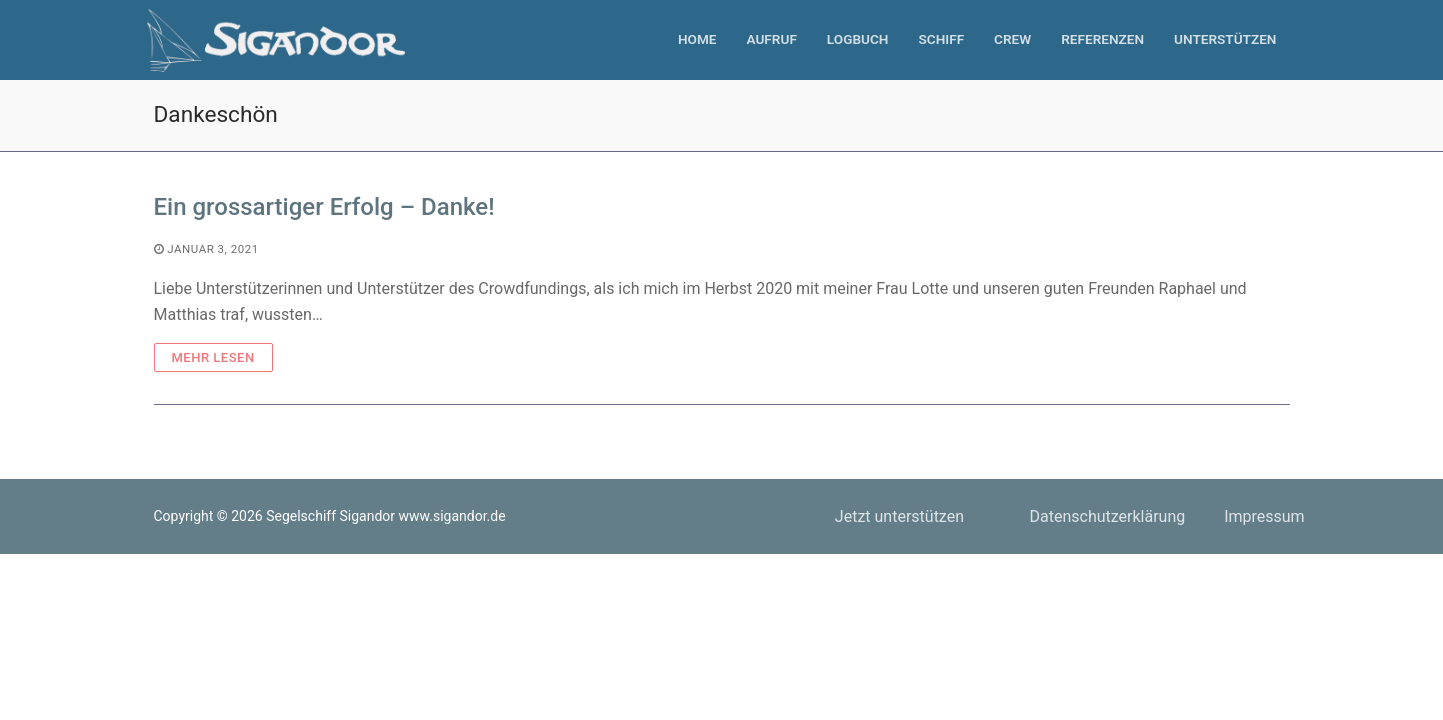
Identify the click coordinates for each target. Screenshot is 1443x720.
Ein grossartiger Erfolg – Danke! (324, 207)
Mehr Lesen (213, 357)
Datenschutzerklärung (1107, 516)
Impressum (1264, 516)
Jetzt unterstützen (899, 516)
